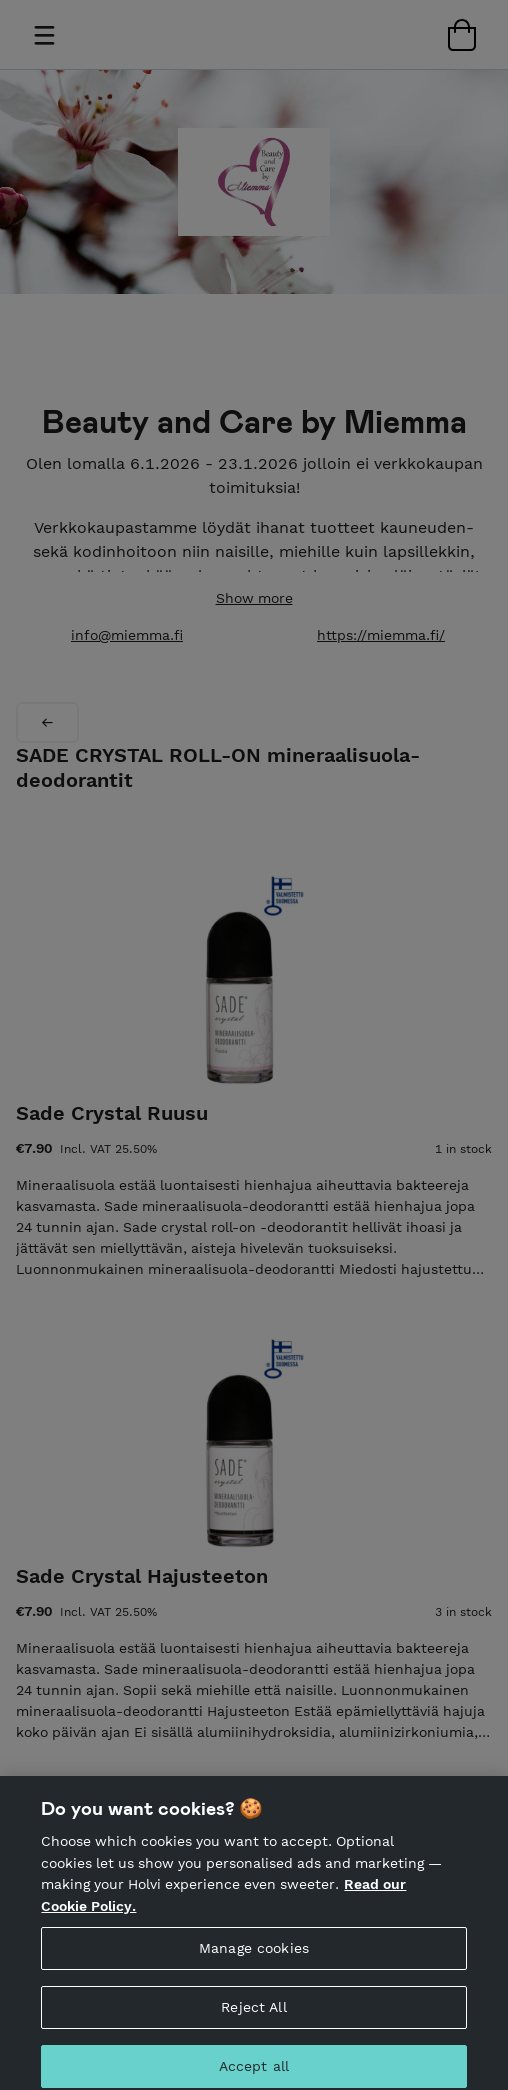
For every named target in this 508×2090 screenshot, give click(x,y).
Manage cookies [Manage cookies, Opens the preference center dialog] (254, 1956)
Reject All (253, 2015)
